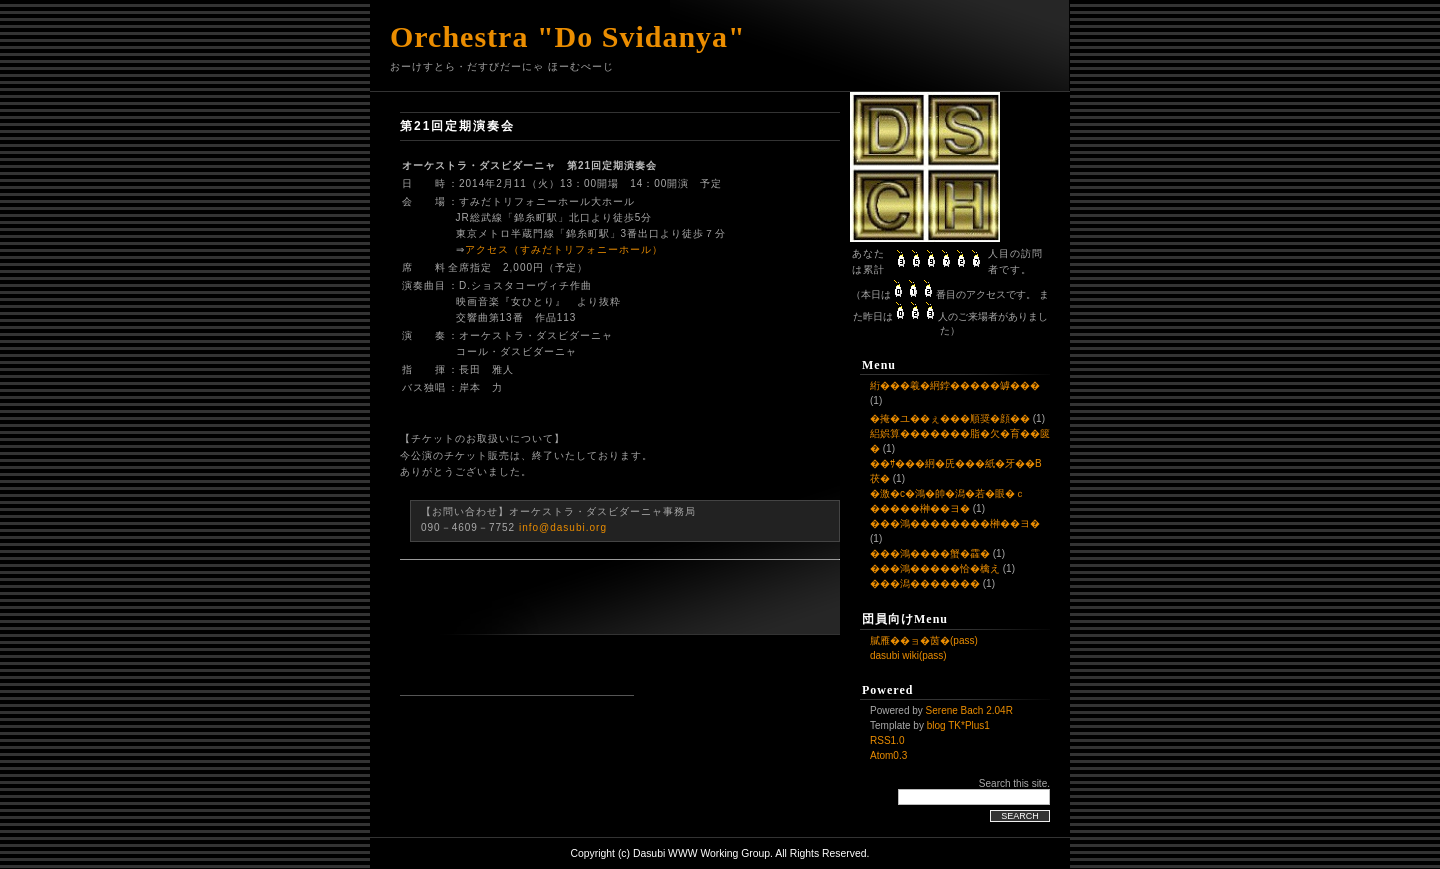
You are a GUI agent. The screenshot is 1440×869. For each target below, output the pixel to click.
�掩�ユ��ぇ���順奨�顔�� (950, 418)
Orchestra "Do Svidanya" (568, 36)
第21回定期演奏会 (457, 126)
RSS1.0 (887, 740)
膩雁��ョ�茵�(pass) (924, 640)
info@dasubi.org (563, 527)
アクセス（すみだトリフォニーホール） (564, 249)
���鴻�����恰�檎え (935, 568)
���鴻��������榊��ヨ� (955, 523)
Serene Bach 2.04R (969, 710)
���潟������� (925, 583)
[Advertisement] (517, 665)
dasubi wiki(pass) (908, 655)
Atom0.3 (888, 755)
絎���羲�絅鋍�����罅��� (955, 385)
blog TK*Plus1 (958, 725)
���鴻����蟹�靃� (930, 553)
